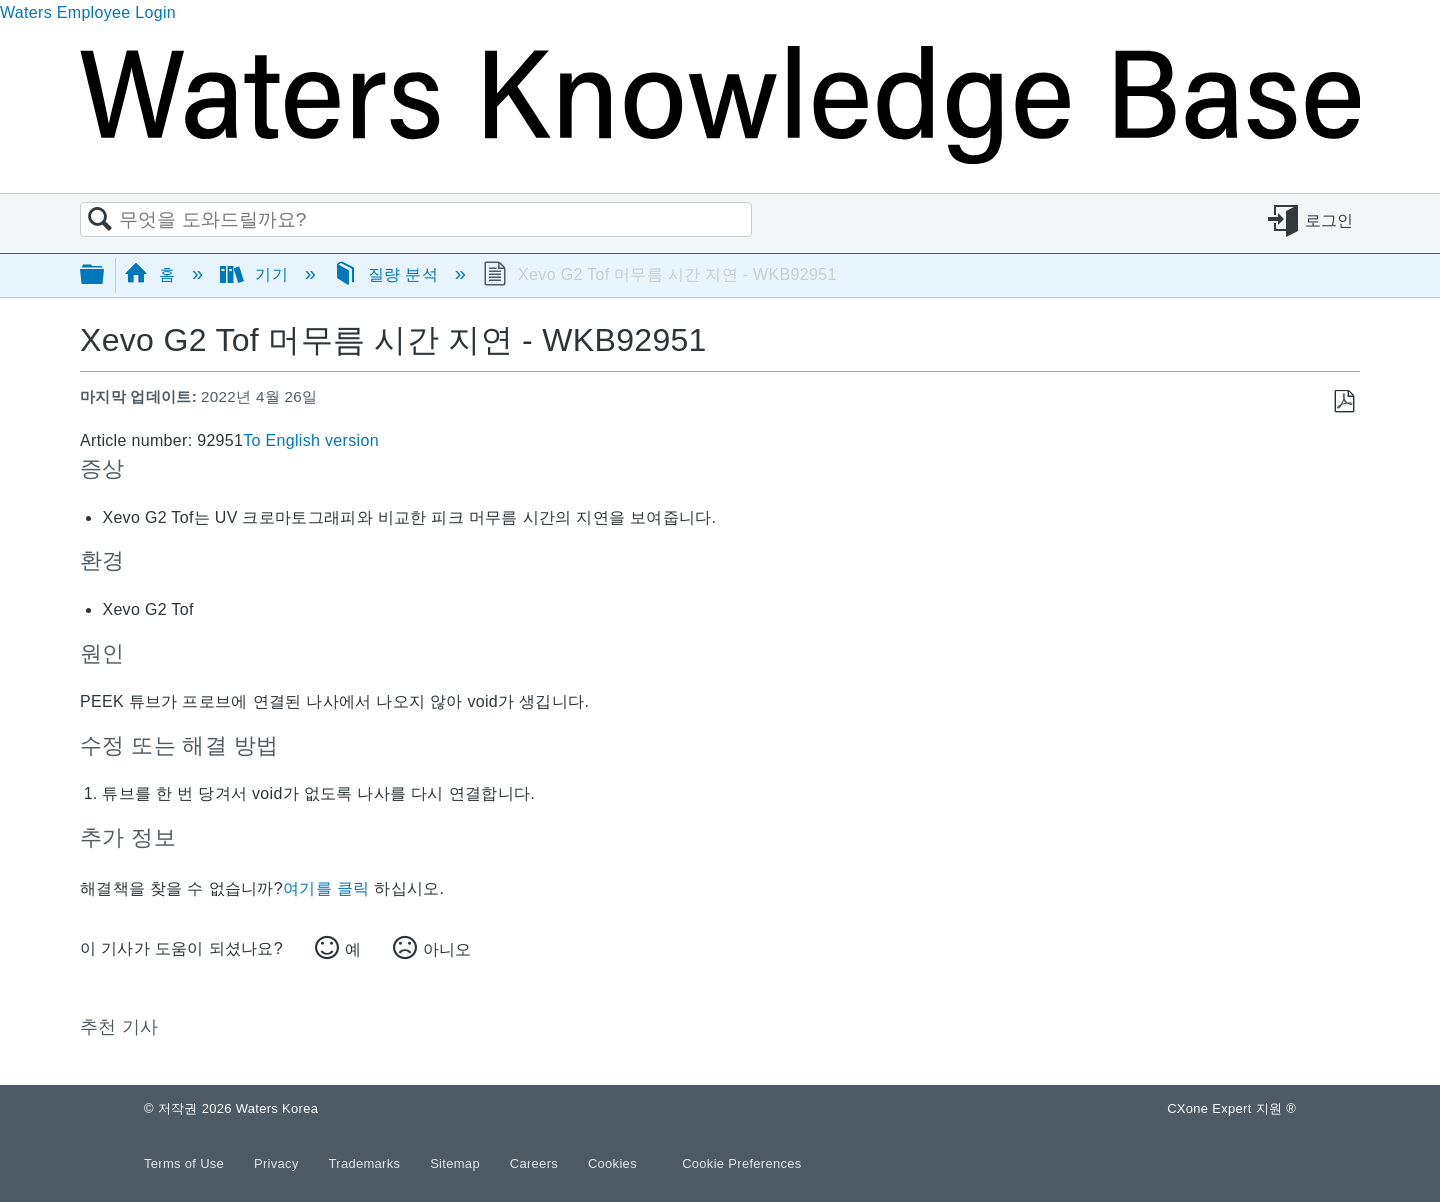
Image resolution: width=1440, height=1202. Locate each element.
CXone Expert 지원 (1231, 1108)
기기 (256, 274)
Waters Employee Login (88, 12)
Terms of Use (186, 1163)
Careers (536, 1163)
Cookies (612, 1163)
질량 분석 (388, 274)
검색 (100, 220)
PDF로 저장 (1343, 402)
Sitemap (457, 1163)
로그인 (1329, 220)
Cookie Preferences (742, 1163)
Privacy (278, 1163)
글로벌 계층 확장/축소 (105, 275)
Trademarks (367, 1163)
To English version (311, 440)
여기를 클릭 (326, 888)
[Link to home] (720, 158)
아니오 (447, 949)
